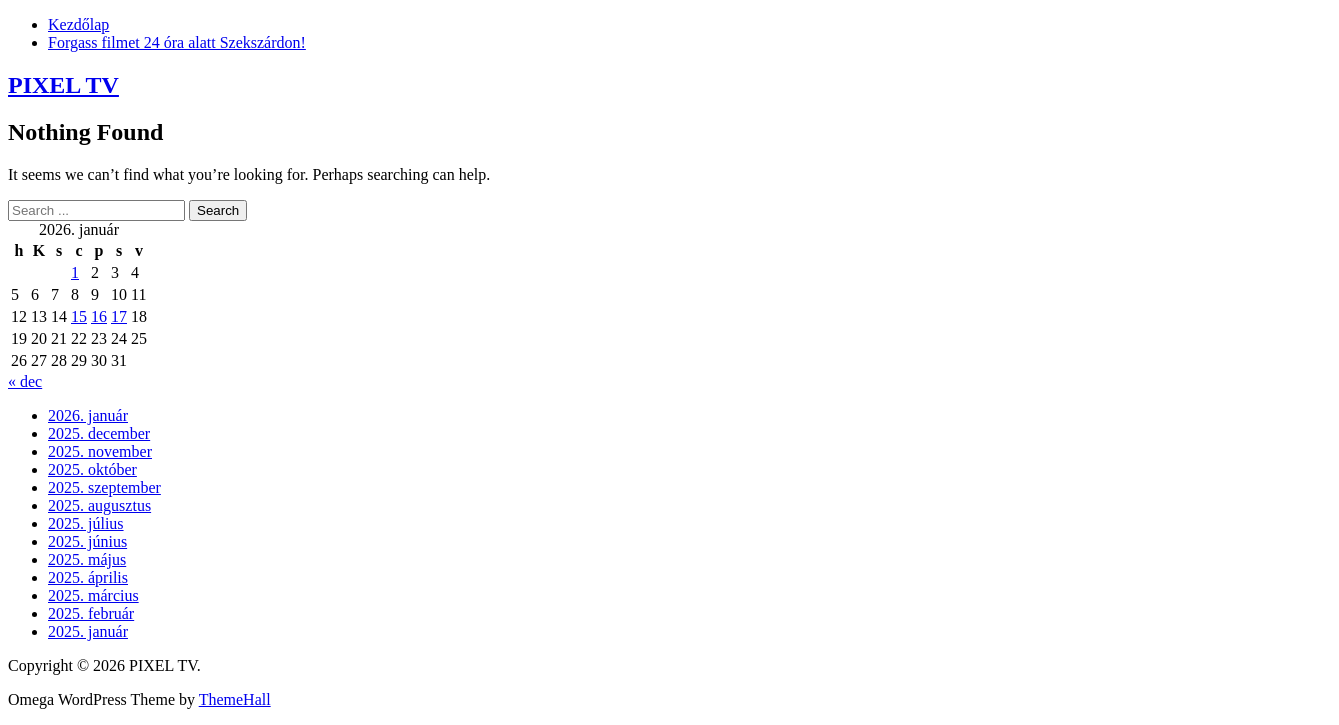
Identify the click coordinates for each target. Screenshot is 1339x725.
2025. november (100, 451)
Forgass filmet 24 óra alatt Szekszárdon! (177, 42)
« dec (25, 381)
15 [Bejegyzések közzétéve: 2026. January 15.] (79, 316)
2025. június (87, 541)
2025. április (88, 577)
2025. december (99, 433)
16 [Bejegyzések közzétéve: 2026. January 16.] (99, 316)
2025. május (87, 559)
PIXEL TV (63, 85)
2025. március (93, 595)
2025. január (88, 631)
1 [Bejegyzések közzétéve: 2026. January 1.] (75, 272)
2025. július (86, 523)
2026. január (88, 415)
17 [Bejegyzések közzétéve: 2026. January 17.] (119, 316)
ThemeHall (235, 699)
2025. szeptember (104, 487)
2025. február (91, 613)
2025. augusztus (99, 505)
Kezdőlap (78, 24)
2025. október (92, 469)
